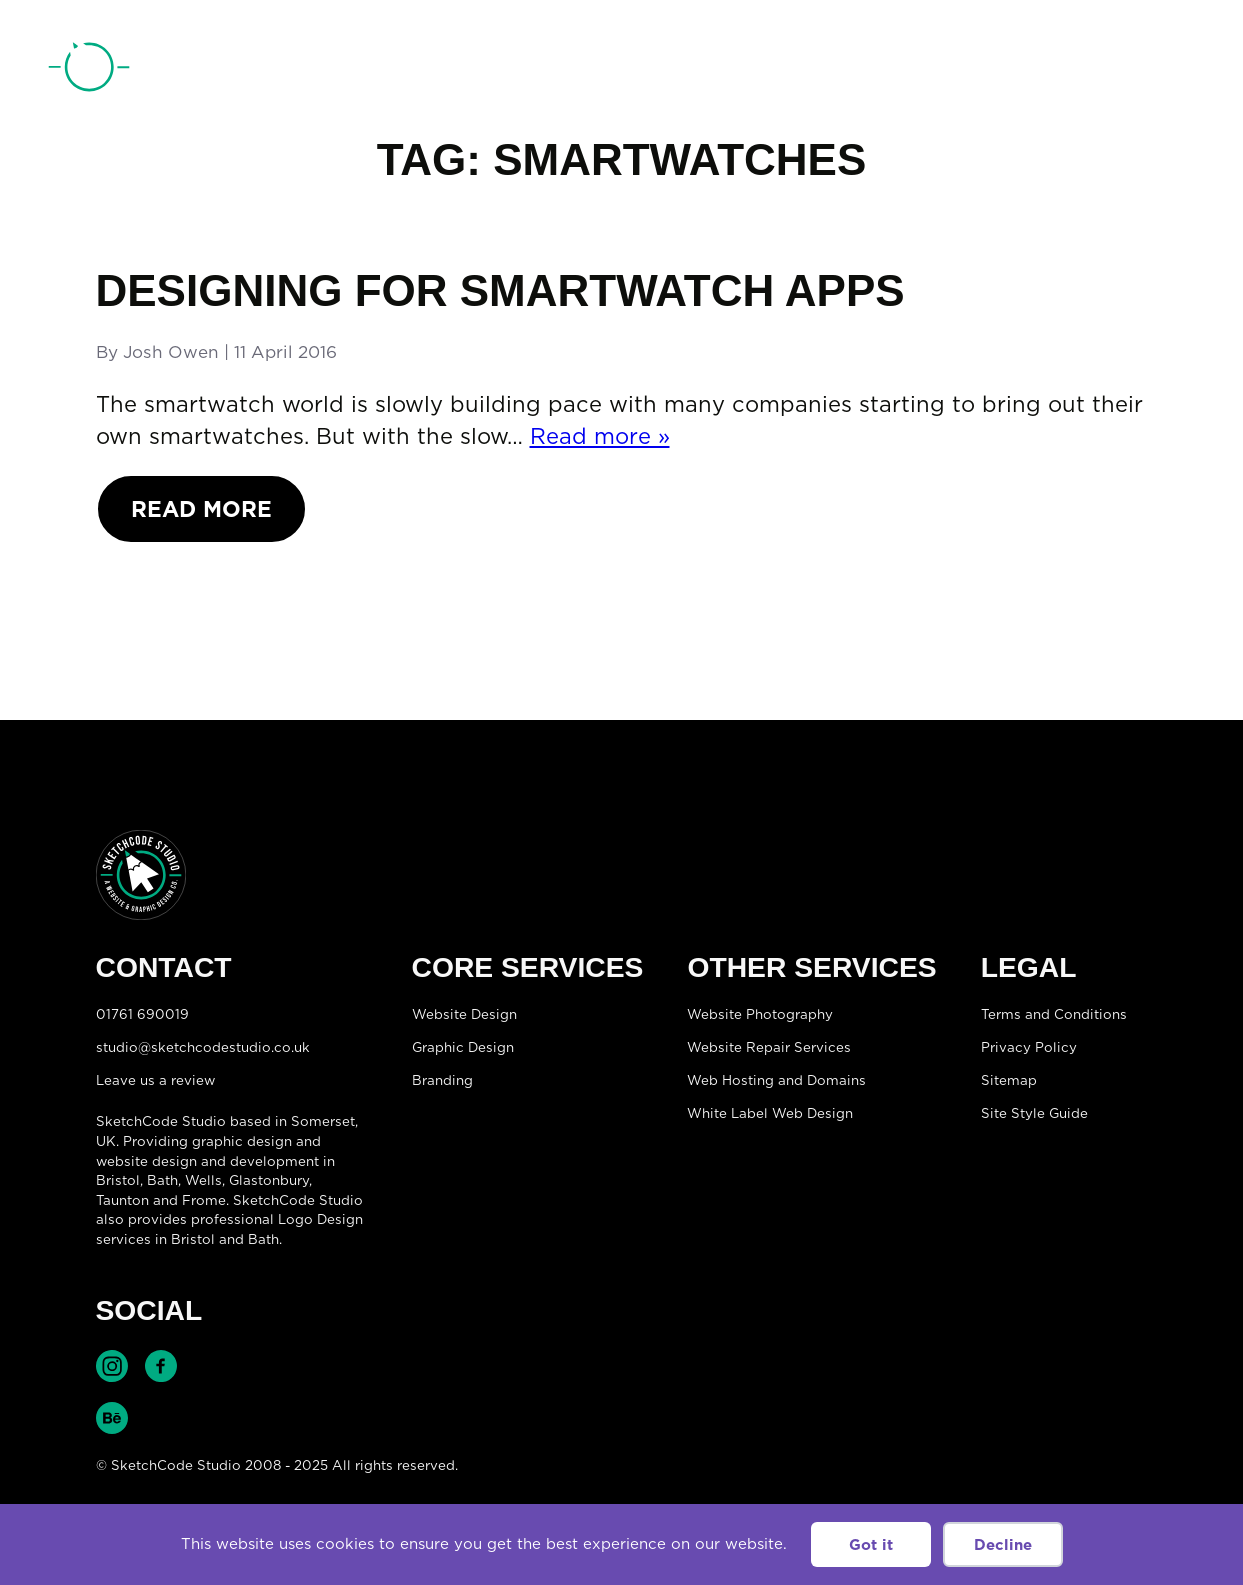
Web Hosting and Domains (776, 1080)
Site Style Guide (1034, 1113)
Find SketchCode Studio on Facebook (161, 1366)
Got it (871, 1544)
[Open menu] (1179, 71)
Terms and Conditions (1054, 1014)
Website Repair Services (769, 1047)
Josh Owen (171, 352)
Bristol (118, 1180)
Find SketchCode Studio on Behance (112, 1418)
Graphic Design (463, 1047)
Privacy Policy (1029, 1047)
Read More (201, 508)
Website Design (464, 1014)
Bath (162, 1180)
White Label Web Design (770, 1113)
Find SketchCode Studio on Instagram (112, 1366)
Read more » (600, 435)
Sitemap (1009, 1080)
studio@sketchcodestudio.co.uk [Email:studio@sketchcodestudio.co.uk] (203, 1047)
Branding (442, 1080)
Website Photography (760, 1014)
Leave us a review (155, 1080)
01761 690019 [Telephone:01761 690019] (1085, 73)
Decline (1003, 1544)
